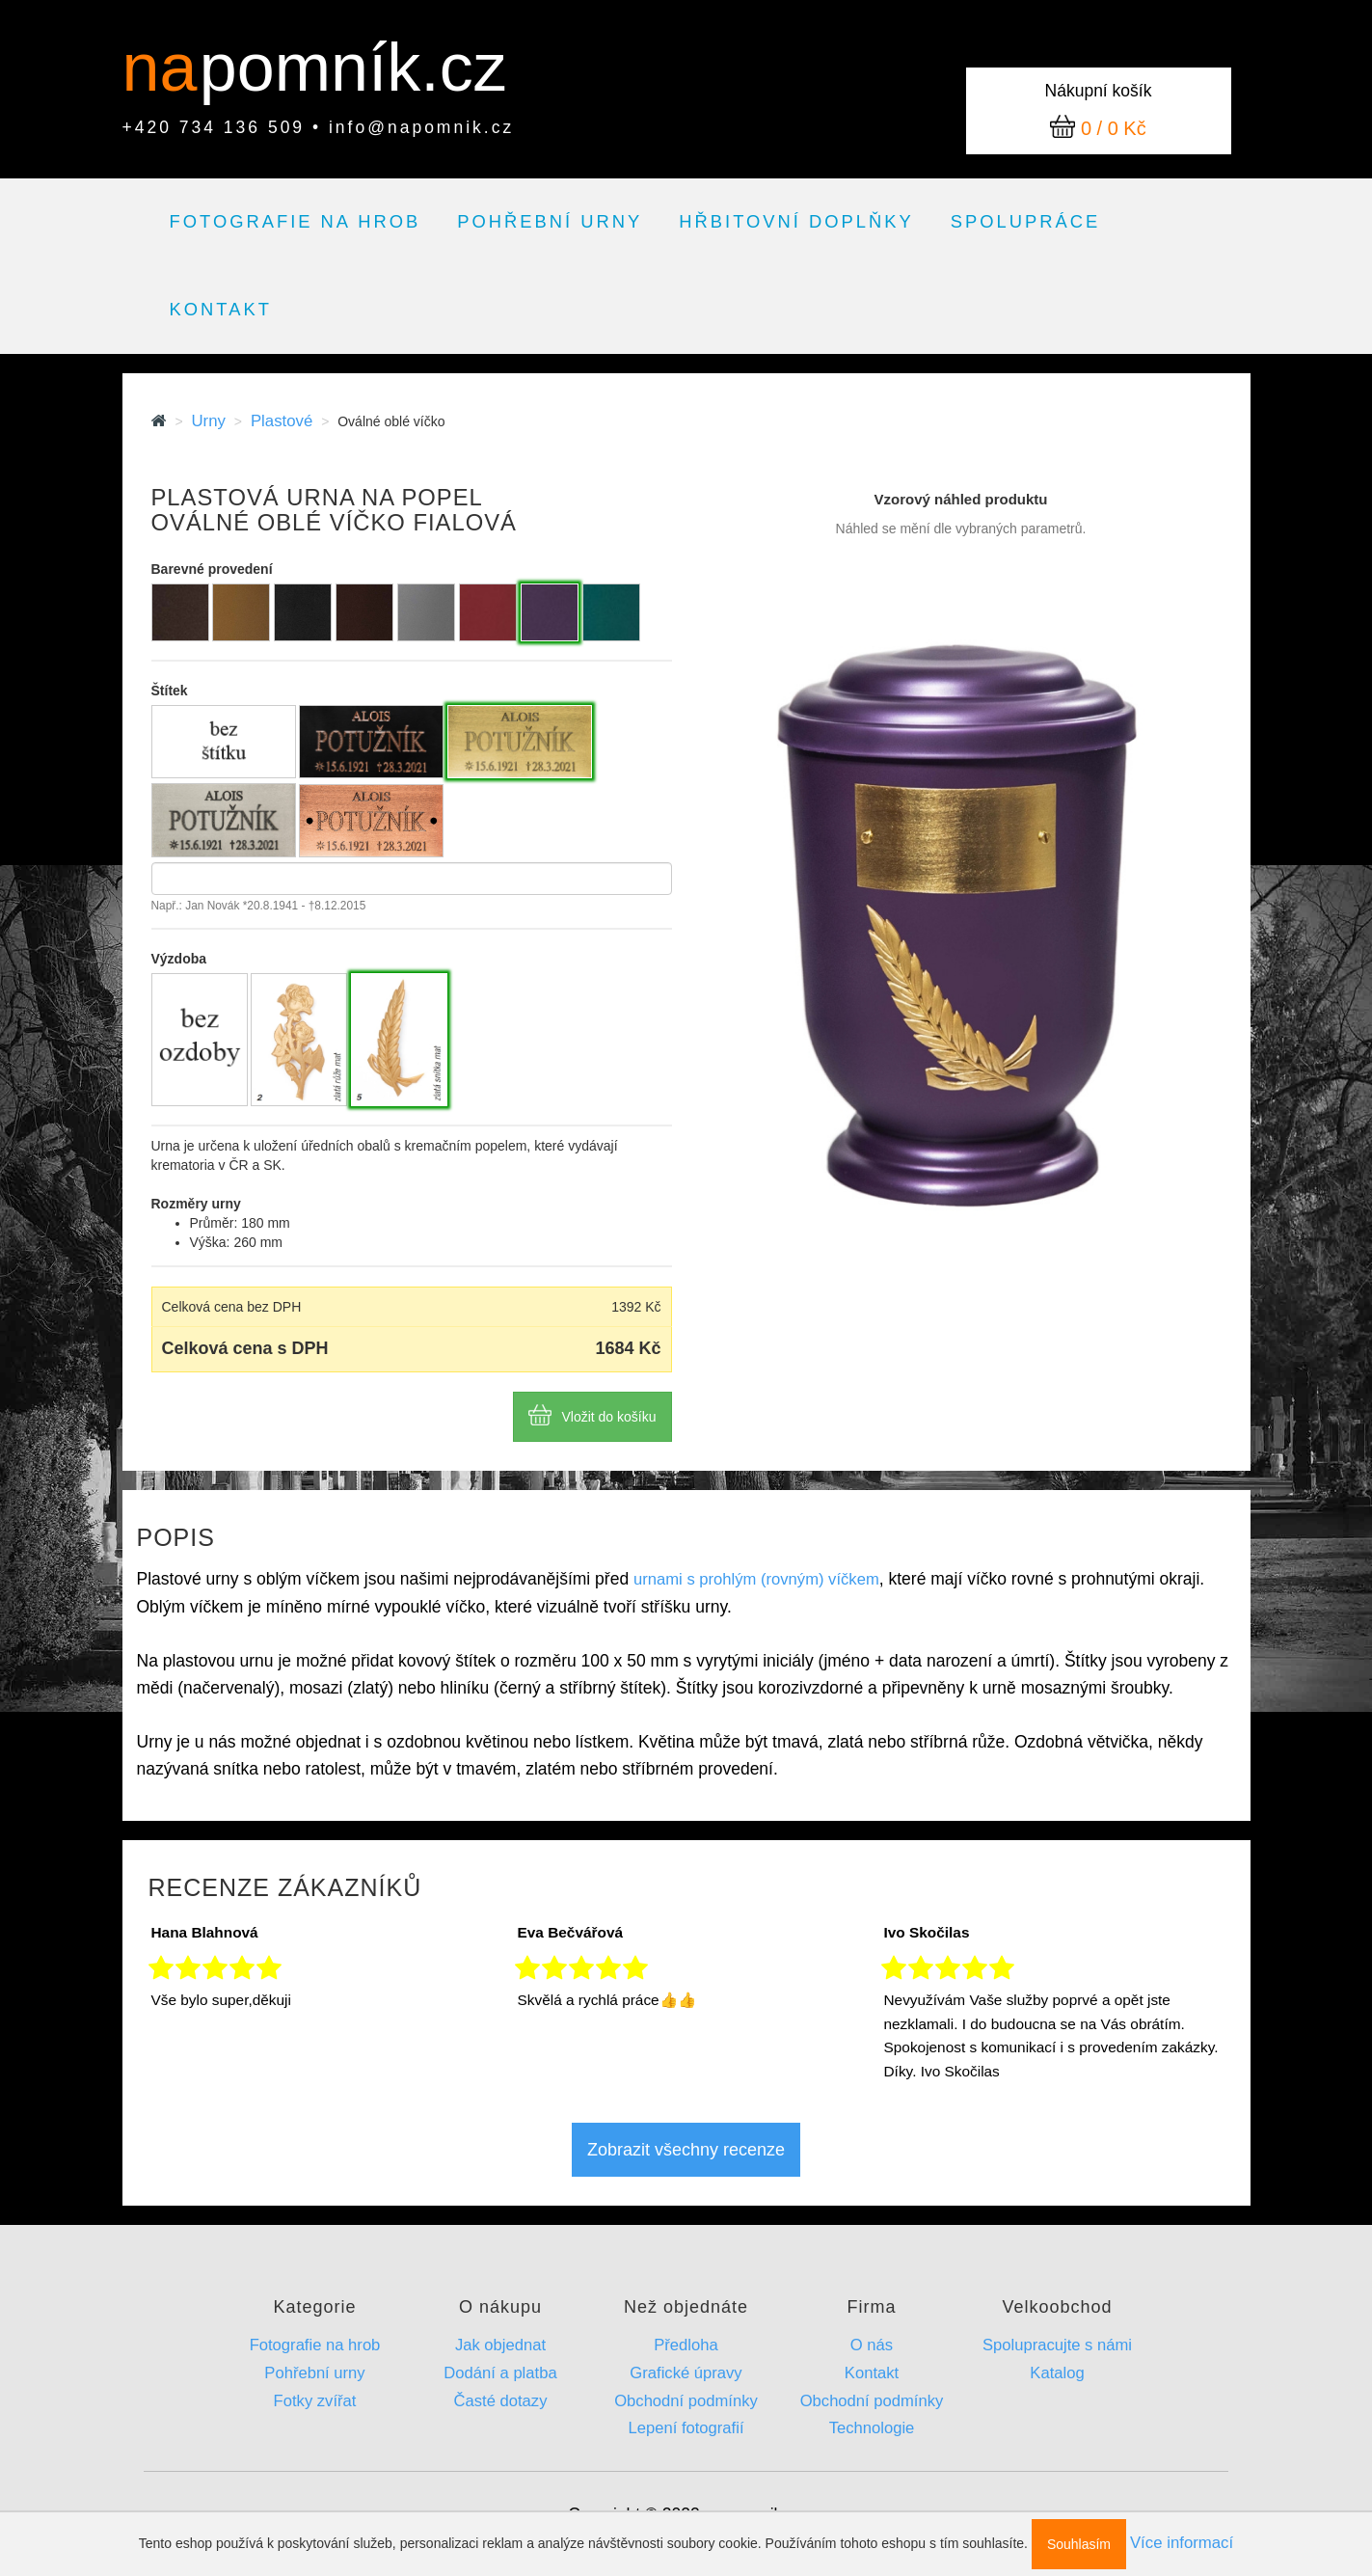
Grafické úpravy (685, 2373)
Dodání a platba (500, 2373)
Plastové (281, 421)
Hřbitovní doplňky (796, 221)
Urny (208, 421)
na (169, 67)
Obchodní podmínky (686, 2401)
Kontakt (221, 309)
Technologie (872, 2428)
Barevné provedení (212, 569)
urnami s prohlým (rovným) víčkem (756, 1579)
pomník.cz (353, 67)
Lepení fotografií (685, 2428)
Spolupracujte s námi (1057, 2345)
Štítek (169, 690)
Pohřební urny (549, 221)
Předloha (686, 2345)
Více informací (1181, 2543)
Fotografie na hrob (295, 221)
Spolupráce (1026, 221)
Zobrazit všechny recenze (686, 2149)
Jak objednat (500, 2345)
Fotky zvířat (315, 2401)
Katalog (1057, 2373)
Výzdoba (179, 958)
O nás (871, 2345)
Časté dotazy (501, 2401)
